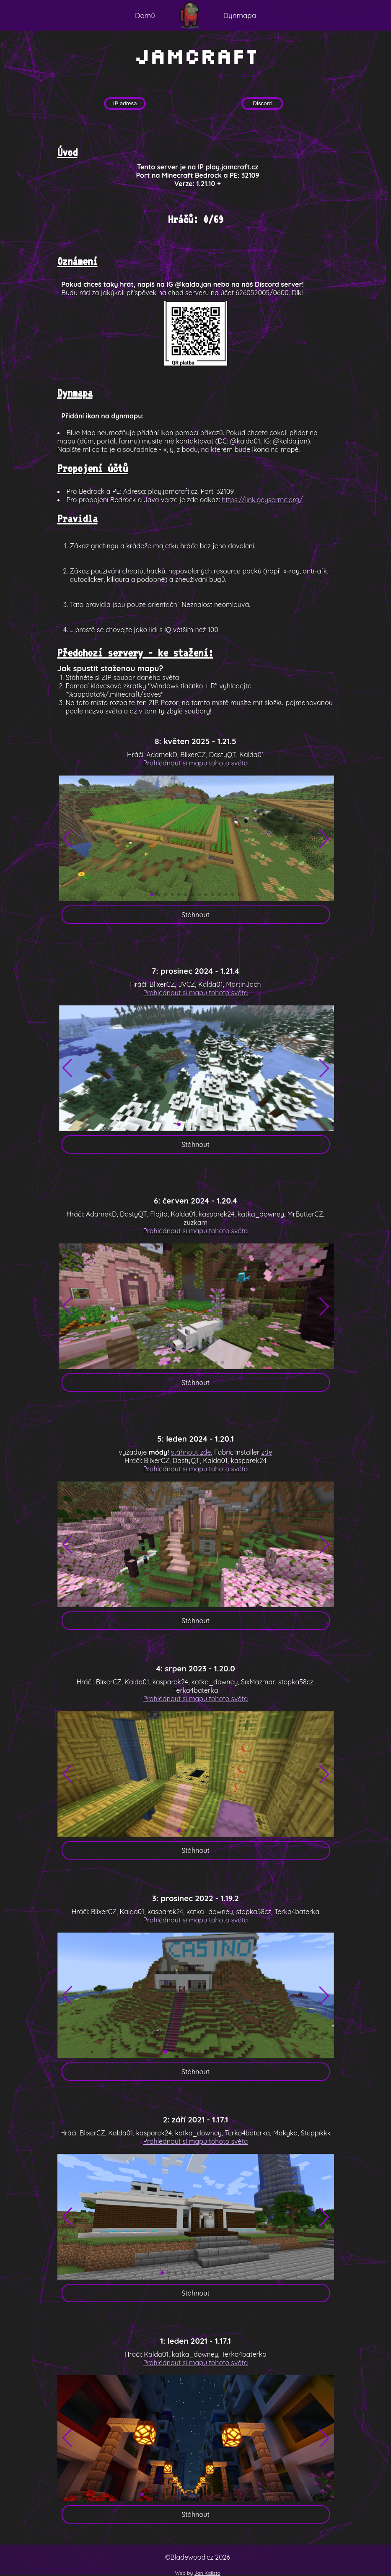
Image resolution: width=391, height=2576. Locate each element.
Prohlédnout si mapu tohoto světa (195, 763)
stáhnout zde (191, 1452)
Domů (145, 15)
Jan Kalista (207, 2573)
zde (266, 1452)
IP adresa (125, 103)
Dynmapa (239, 15)
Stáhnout (195, 915)
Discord (262, 103)
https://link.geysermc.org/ (262, 499)
